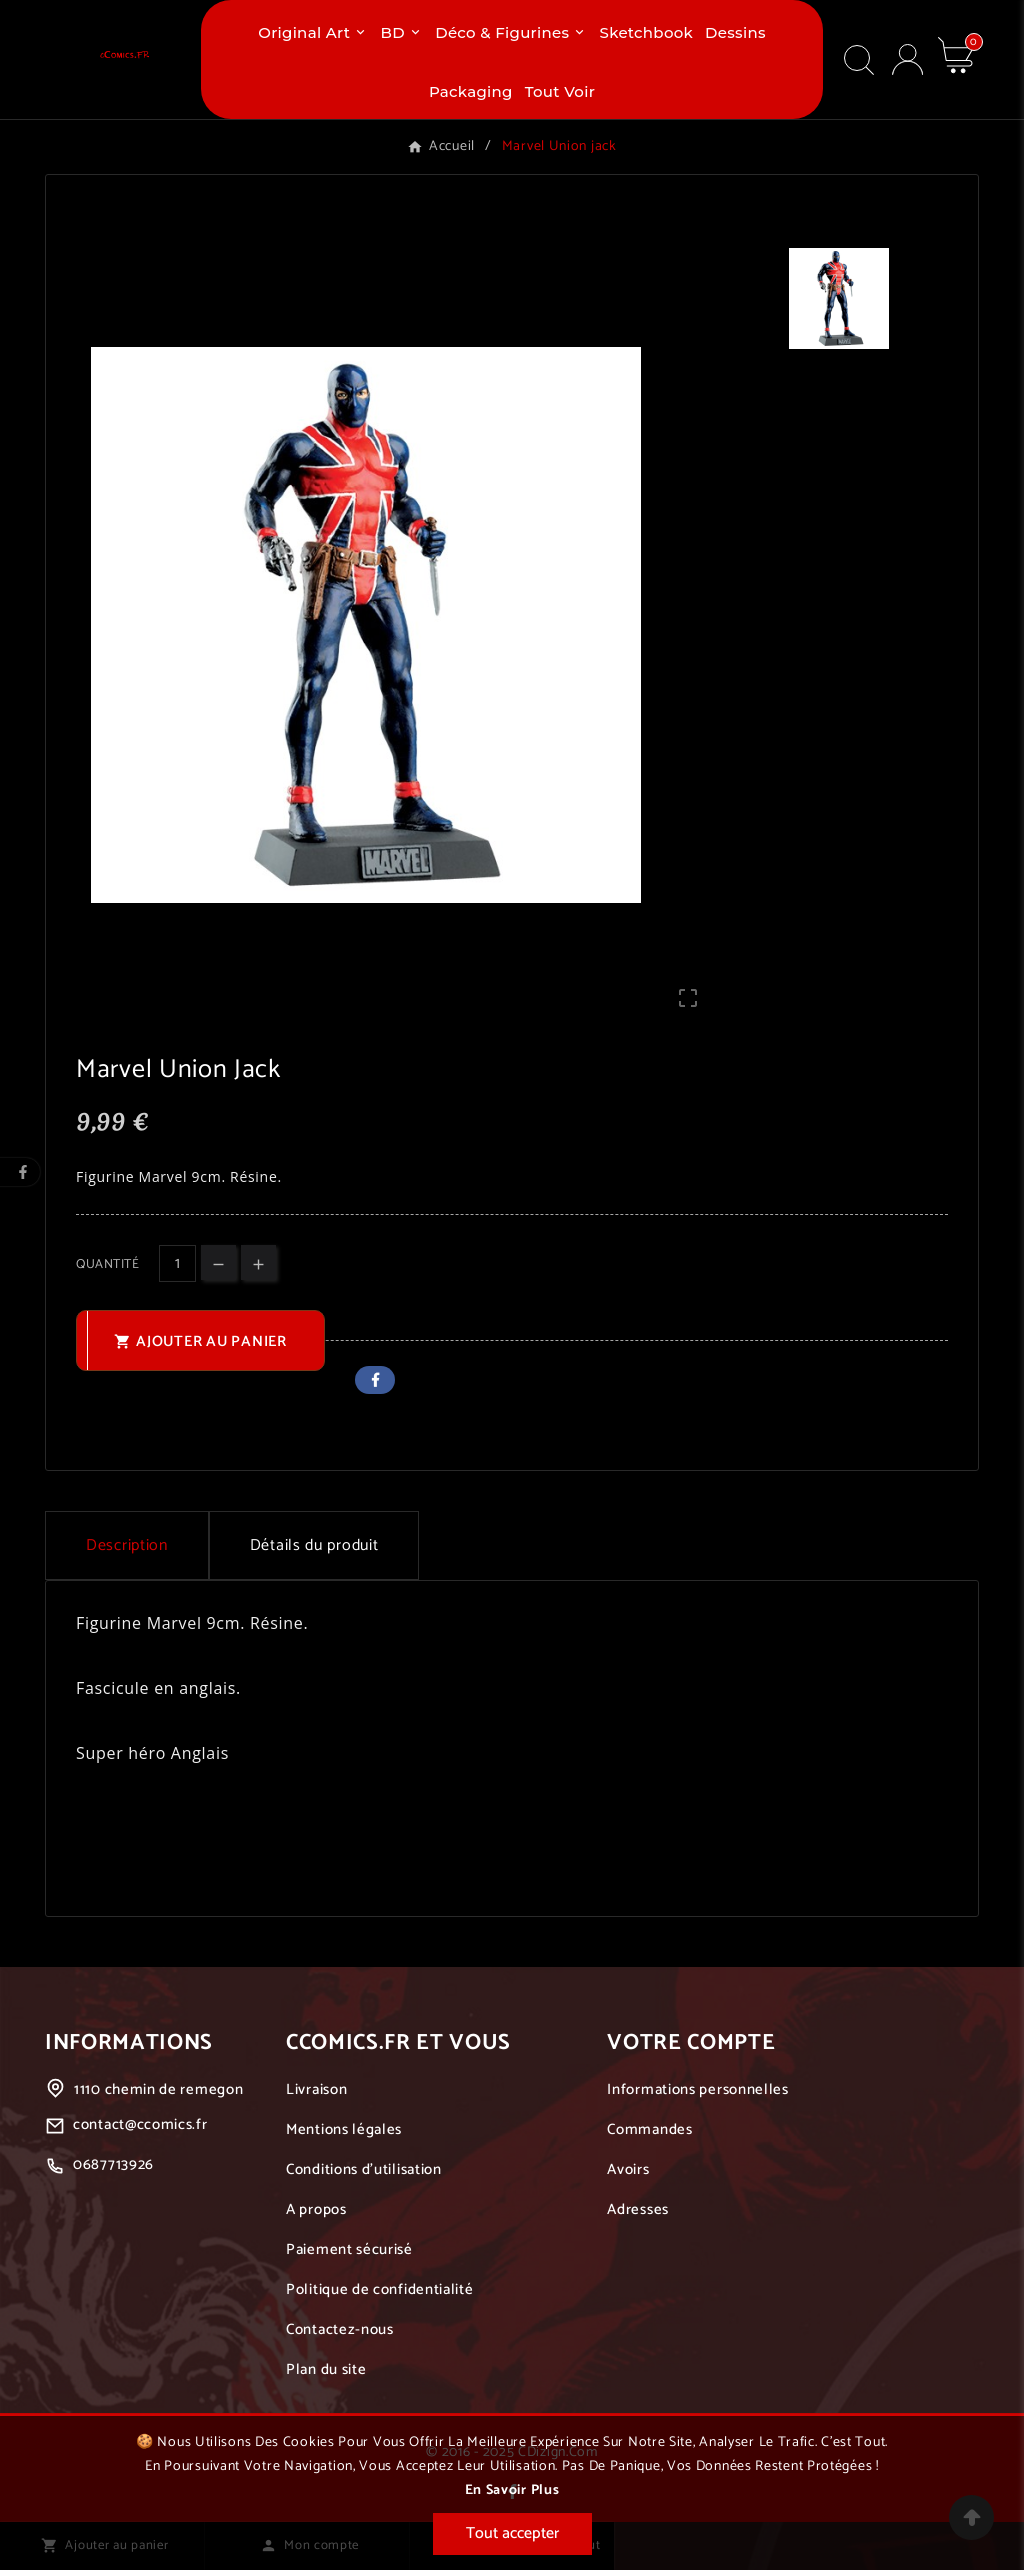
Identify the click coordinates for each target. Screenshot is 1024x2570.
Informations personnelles (698, 2089)
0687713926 (113, 2164)
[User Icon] (907, 59)
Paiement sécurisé (349, 2249)
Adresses (638, 2209)
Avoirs (628, 2169)
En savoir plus (512, 2490)
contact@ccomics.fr (140, 2124)
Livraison (316, 2089)
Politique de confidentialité (380, 2289)
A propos (316, 2209)
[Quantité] (177, 1263)
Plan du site (326, 2369)
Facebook (375, 1380)
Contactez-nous (340, 2329)
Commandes (649, 2129)
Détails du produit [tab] (314, 1545)
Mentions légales (344, 2129)
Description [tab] (127, 1545)
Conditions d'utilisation (364, 2169)
